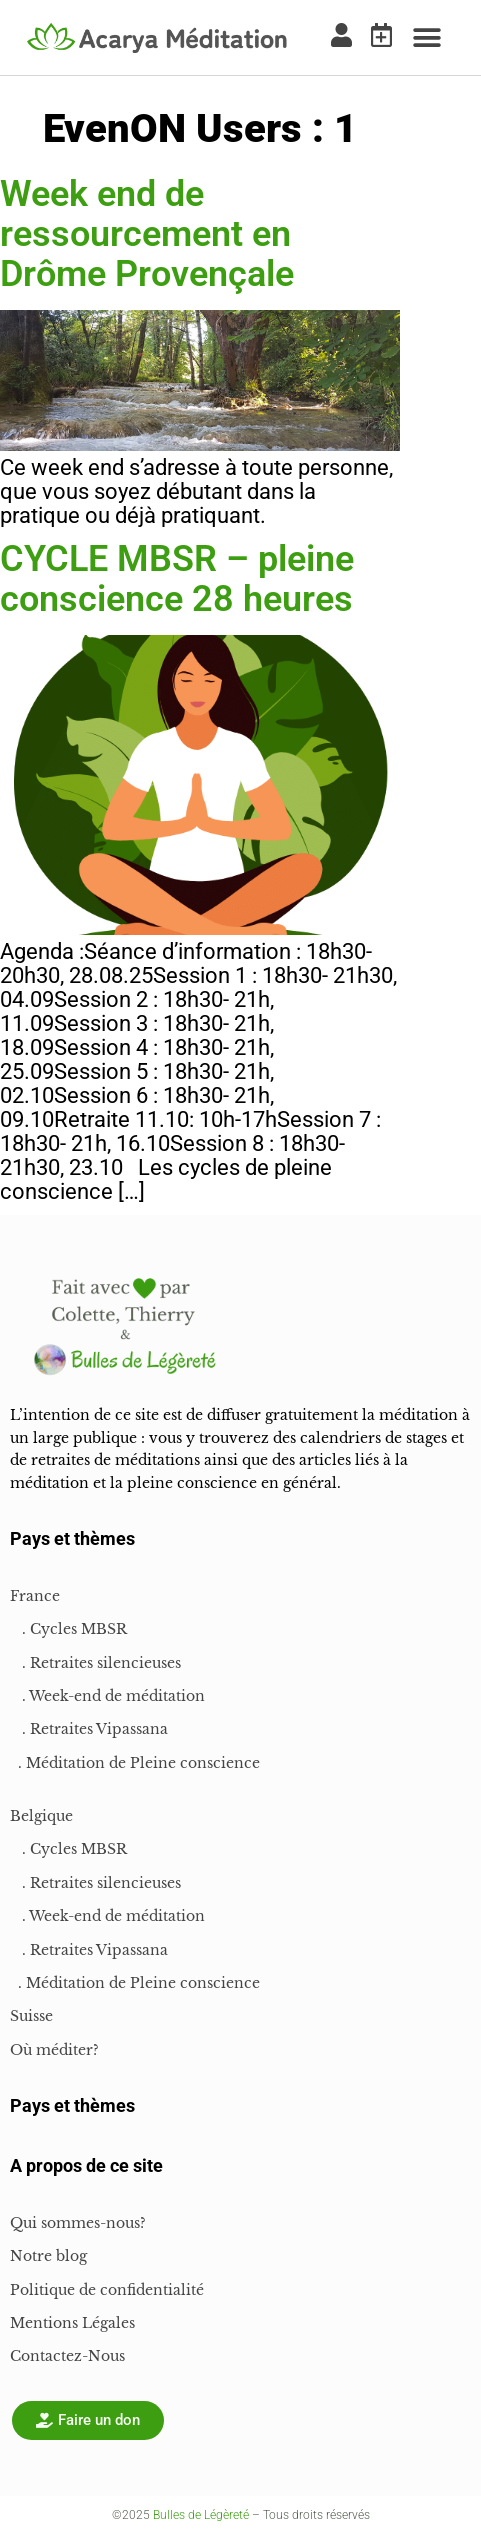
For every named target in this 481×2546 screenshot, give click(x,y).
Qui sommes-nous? (78, 2223)
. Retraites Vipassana (89, 1729)
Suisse (31, 2016)
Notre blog (48, 2256)
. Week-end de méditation (107, 1696)
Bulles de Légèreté (201, 2515)
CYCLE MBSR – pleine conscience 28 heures (177, 579)
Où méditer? (54, 2050)
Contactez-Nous (67, 2356)
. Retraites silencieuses (95, 1663)
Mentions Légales (72, 2323)
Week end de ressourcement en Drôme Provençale (147, 234)
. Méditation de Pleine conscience (135, 1763)
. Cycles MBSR (68, 1629)
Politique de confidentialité (107, 2290)
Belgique (41, 1816)
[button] (426, 37)
